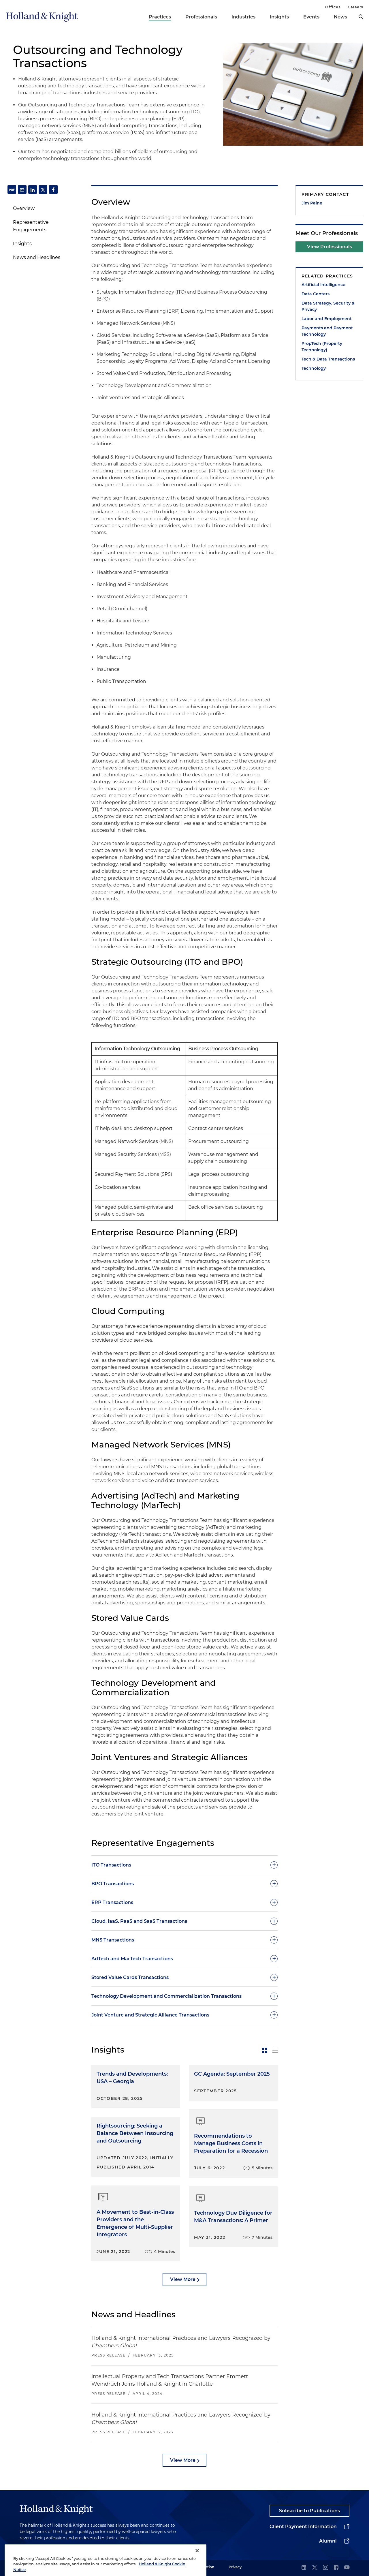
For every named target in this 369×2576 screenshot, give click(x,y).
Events (311, 17)
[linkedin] (304, 2567)
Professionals (201, 17)
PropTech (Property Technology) (322, 346)
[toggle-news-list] (275, 2050)
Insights (279, 17)
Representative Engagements (31, 225)
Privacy (235, 2567)
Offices (332, 7)
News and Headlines (36, 257)
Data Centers (316, 293)
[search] (361, 16)
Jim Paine (312, 203)
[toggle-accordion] (184, 1865)
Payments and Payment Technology (327, 331)
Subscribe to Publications (309, 2510)
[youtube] (346, 2567)
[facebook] (336, 2567)
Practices (160, 17)
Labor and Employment (327, 318)
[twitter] (314, 2567)
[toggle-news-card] (264, 2050)
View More (182, 2279)
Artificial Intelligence (323, 284)
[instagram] (325, 2567)
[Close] (197, 2564)
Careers (355, 7)
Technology (314, 368)
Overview (24, 208)
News (340, 17)
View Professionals (329, 246)
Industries (243, 17)
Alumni (328, 2541)
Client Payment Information (303, 2526)
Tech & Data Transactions (328, 359)
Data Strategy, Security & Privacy (328, 306)
